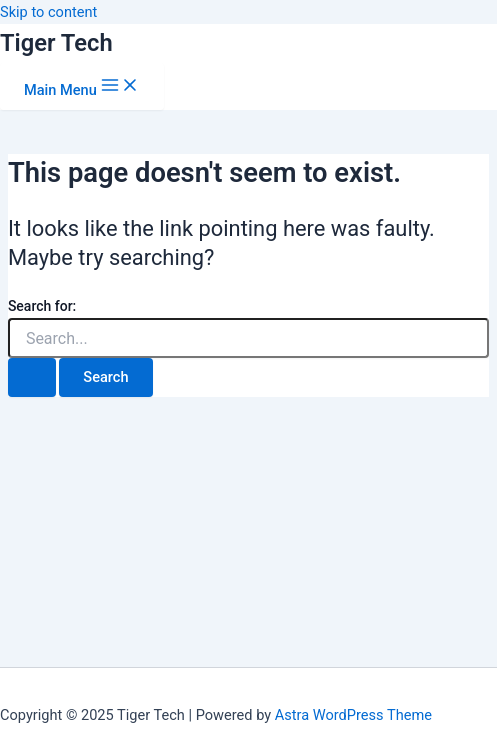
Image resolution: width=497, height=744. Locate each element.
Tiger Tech (56, 43)
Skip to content (48, 12)
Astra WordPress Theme (353, 715)
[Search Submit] (32, 377)
